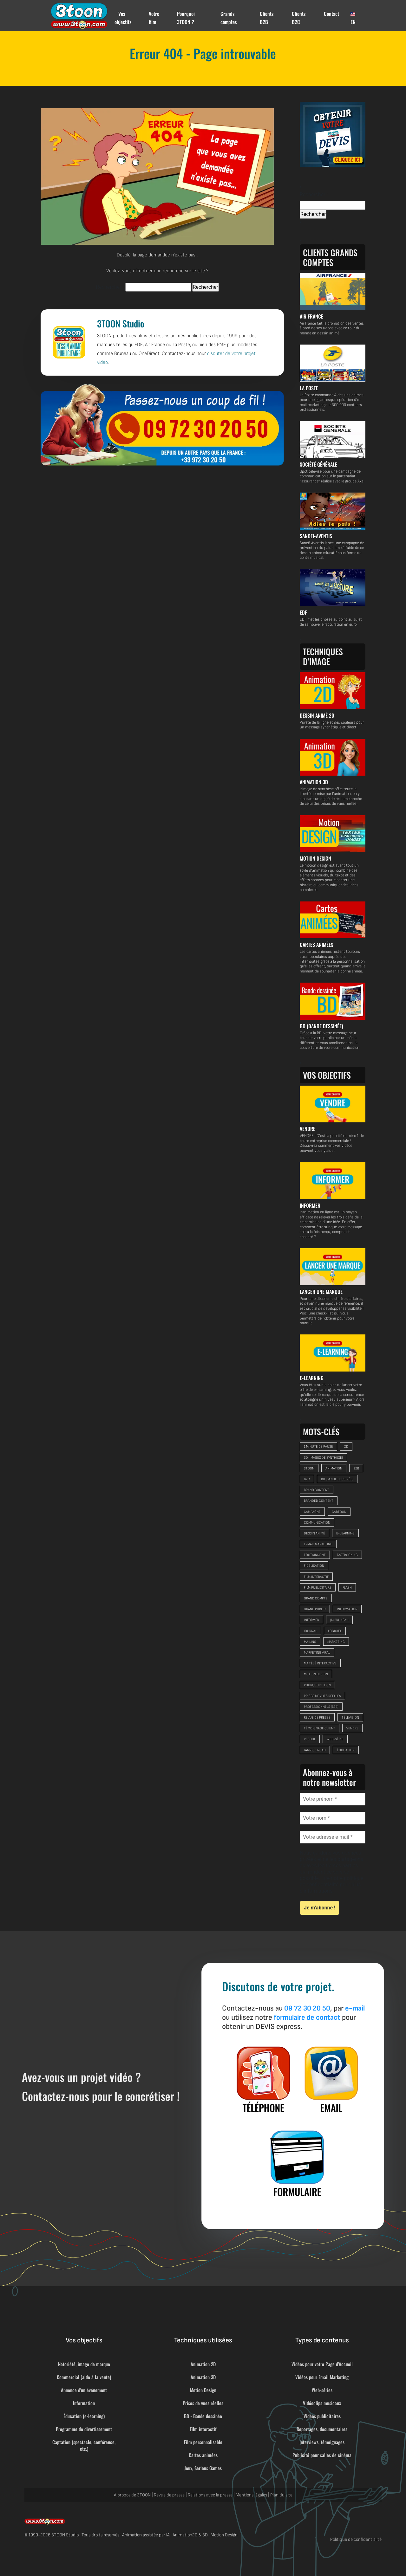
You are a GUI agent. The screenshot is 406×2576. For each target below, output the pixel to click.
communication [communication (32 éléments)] (317, 1522)
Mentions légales (251, 2494)
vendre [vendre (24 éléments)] (352, 1728)
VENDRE (307, 1129)
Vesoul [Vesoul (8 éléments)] (310, 1739)
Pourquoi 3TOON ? (186, 18)
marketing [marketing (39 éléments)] (336, 1642)
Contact (331, 13)
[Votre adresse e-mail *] (332, 1837)
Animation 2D (203, 2363)
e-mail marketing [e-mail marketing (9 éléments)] (318, 1544)
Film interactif (203, 2428)
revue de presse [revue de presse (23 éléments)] (317, 1717)
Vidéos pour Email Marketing (322, 2376)
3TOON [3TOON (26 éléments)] (309, 1468)
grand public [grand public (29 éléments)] (315, 1609)
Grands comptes (228, 18)
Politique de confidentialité (356, 2539)
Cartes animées (203, 2454)
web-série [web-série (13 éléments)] (335, 1739)
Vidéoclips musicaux (322, 2402)
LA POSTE (309, 388)
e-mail (358, 2008)
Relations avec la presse (210, 2494)
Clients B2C (298, 18)
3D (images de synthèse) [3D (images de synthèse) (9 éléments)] (323, 1458)
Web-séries (322, 2389)
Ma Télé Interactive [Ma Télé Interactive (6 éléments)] (320, 1663)
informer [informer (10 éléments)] (311, 1620)
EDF (303, 612)
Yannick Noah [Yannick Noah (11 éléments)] (315, 1750)
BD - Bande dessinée (203, 2415)
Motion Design (203, 2389)
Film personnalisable (203, 2441)
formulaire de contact (308, 2017)
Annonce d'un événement (84, 2389)
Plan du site (281, 2494)
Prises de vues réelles (203, 2402)
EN (353, 19)
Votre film (154, 18)
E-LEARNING (312, 1378)
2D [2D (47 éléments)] (346, 1446)
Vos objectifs (123, 18)
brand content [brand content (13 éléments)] (316, 1490)
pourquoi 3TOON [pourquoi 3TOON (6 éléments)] (317, 1685)
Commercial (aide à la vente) (84, 2376)
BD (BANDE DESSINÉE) (321, 1026)
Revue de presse (169, 2494)
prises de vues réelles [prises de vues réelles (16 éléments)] (322, 1696)
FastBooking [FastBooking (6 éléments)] (347, 1555)
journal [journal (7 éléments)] (310, 1631)
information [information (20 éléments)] (347, 1609)
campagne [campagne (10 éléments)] (312, 1512)
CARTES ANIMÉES (316, 944)
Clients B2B (266, 18)
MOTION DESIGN (315, 858)
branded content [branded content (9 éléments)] (318, 1501)
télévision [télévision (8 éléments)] (350, 1717)
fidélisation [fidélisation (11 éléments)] (314, 1566)
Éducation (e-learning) (84, 2415)
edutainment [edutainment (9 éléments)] (315, 1555)
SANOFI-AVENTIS (316, 536)
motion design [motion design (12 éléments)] (316, 1674)
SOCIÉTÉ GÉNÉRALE (318, 464)
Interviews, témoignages (321, 2441)
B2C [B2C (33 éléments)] (307, 1479)
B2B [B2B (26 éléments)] (356, 1468)
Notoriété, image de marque (84, 2363)
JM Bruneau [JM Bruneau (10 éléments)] (339, 1620)
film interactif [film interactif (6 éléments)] (316, 1577)
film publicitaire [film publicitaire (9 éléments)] (317, 1587)
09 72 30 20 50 (308, 2008)
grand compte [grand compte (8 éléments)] (316, 1598)
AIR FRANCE (311, 316)
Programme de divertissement (84, 2428)
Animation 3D (203, 2376)
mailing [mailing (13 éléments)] (310, 1642)
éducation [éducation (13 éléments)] (346, 1750)
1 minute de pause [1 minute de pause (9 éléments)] (318, 1446)
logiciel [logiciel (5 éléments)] (335, 1631)
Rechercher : (110, 287)
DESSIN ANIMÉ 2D (317, 715)
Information (84, 2402)
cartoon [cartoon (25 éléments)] (339, 1512)
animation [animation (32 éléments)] (333, 1468)
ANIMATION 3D (314, 782)
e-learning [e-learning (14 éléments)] (345, 1533)
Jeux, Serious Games (203, 2467)
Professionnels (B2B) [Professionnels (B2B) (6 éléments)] (321, 1707)
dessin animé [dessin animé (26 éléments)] (314, 1533)
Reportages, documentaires (322, 2428)
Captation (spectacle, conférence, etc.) (83, 2444)
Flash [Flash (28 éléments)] (347, 1587)
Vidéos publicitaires (322, 2415)
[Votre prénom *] (332, 1799)
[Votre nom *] (332, 1818)
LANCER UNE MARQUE (321, 1291)
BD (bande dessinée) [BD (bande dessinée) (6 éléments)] (337, 1479)
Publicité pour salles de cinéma (321, 2454)
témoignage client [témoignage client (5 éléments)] (319, 1728)
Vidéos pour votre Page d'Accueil (322, 2363)
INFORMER (310, 1205)
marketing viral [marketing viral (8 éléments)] (317, 1652)
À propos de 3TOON (132, 2494)
